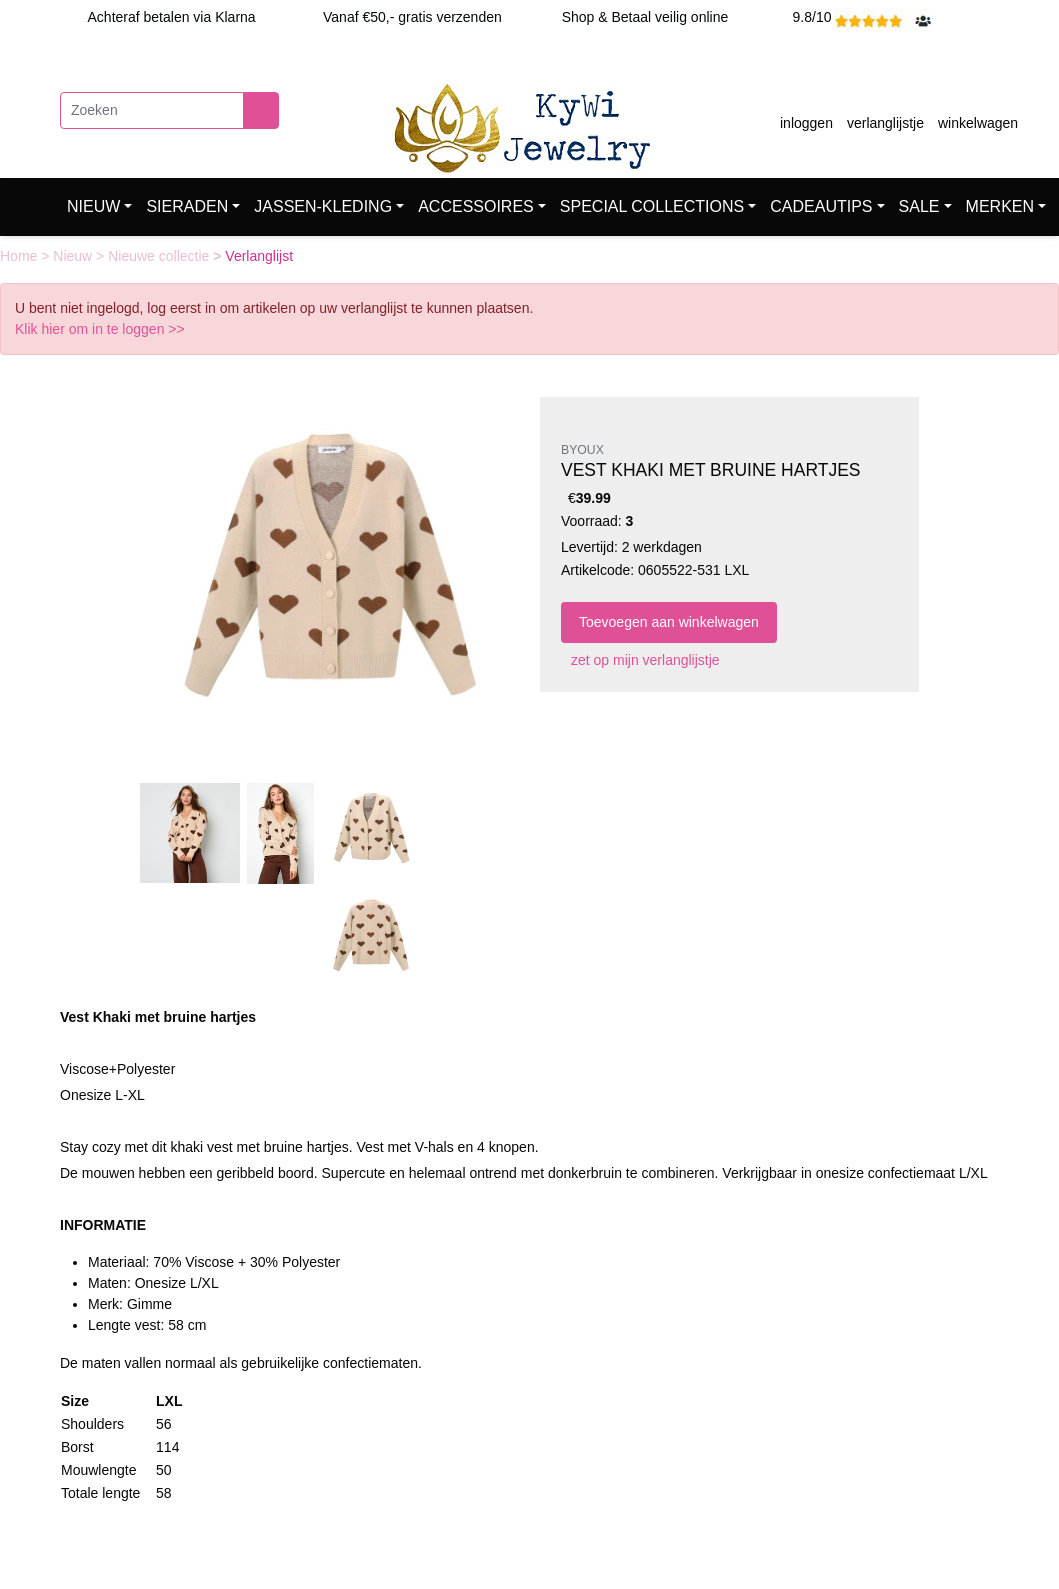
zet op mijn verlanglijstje (640, 660)
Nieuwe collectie (160, 256)
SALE (919, 206)
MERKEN (1000, 206)
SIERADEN (187, 206)
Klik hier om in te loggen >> (100, 329)
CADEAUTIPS (821, 206)
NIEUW (93, 206)
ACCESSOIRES (476, 206)
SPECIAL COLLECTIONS (652, 206)
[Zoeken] (152, 110)
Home (20, 256)
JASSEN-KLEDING (323, 206)
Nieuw (74, 256)
